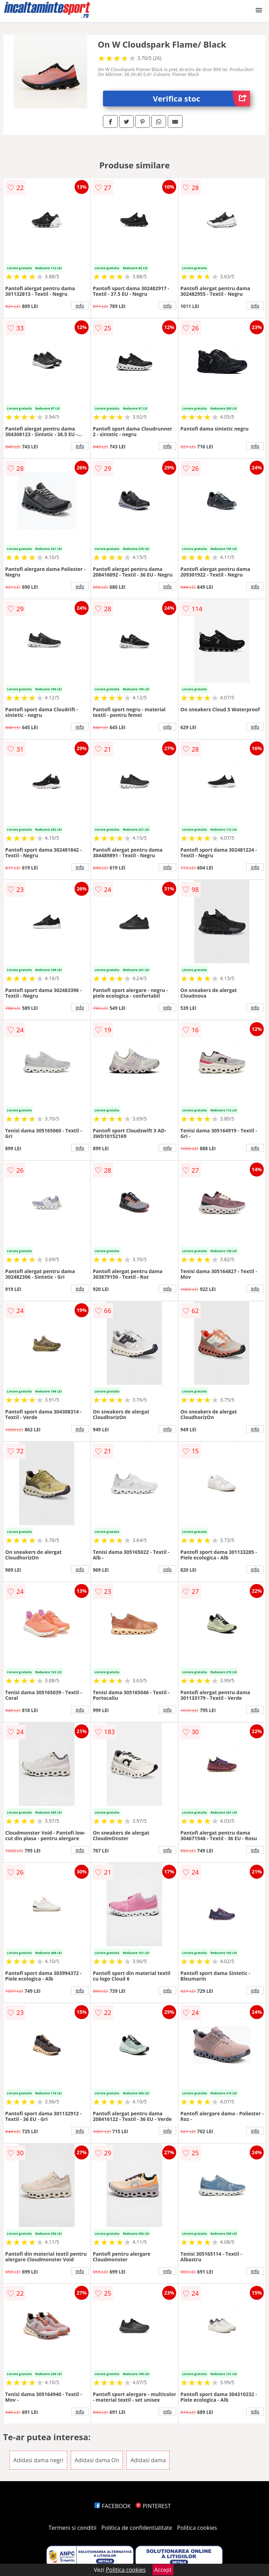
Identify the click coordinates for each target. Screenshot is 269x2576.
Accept (163, 2570)
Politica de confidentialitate (137, 2528)
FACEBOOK (113, 2506)
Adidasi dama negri (38, 2460)
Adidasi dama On (97, 2460)
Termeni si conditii (73, 2528)
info (80, 305)
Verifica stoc (201, 98)
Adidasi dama (148, 2460)
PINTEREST (153, 2506)
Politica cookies (197, 2528)
